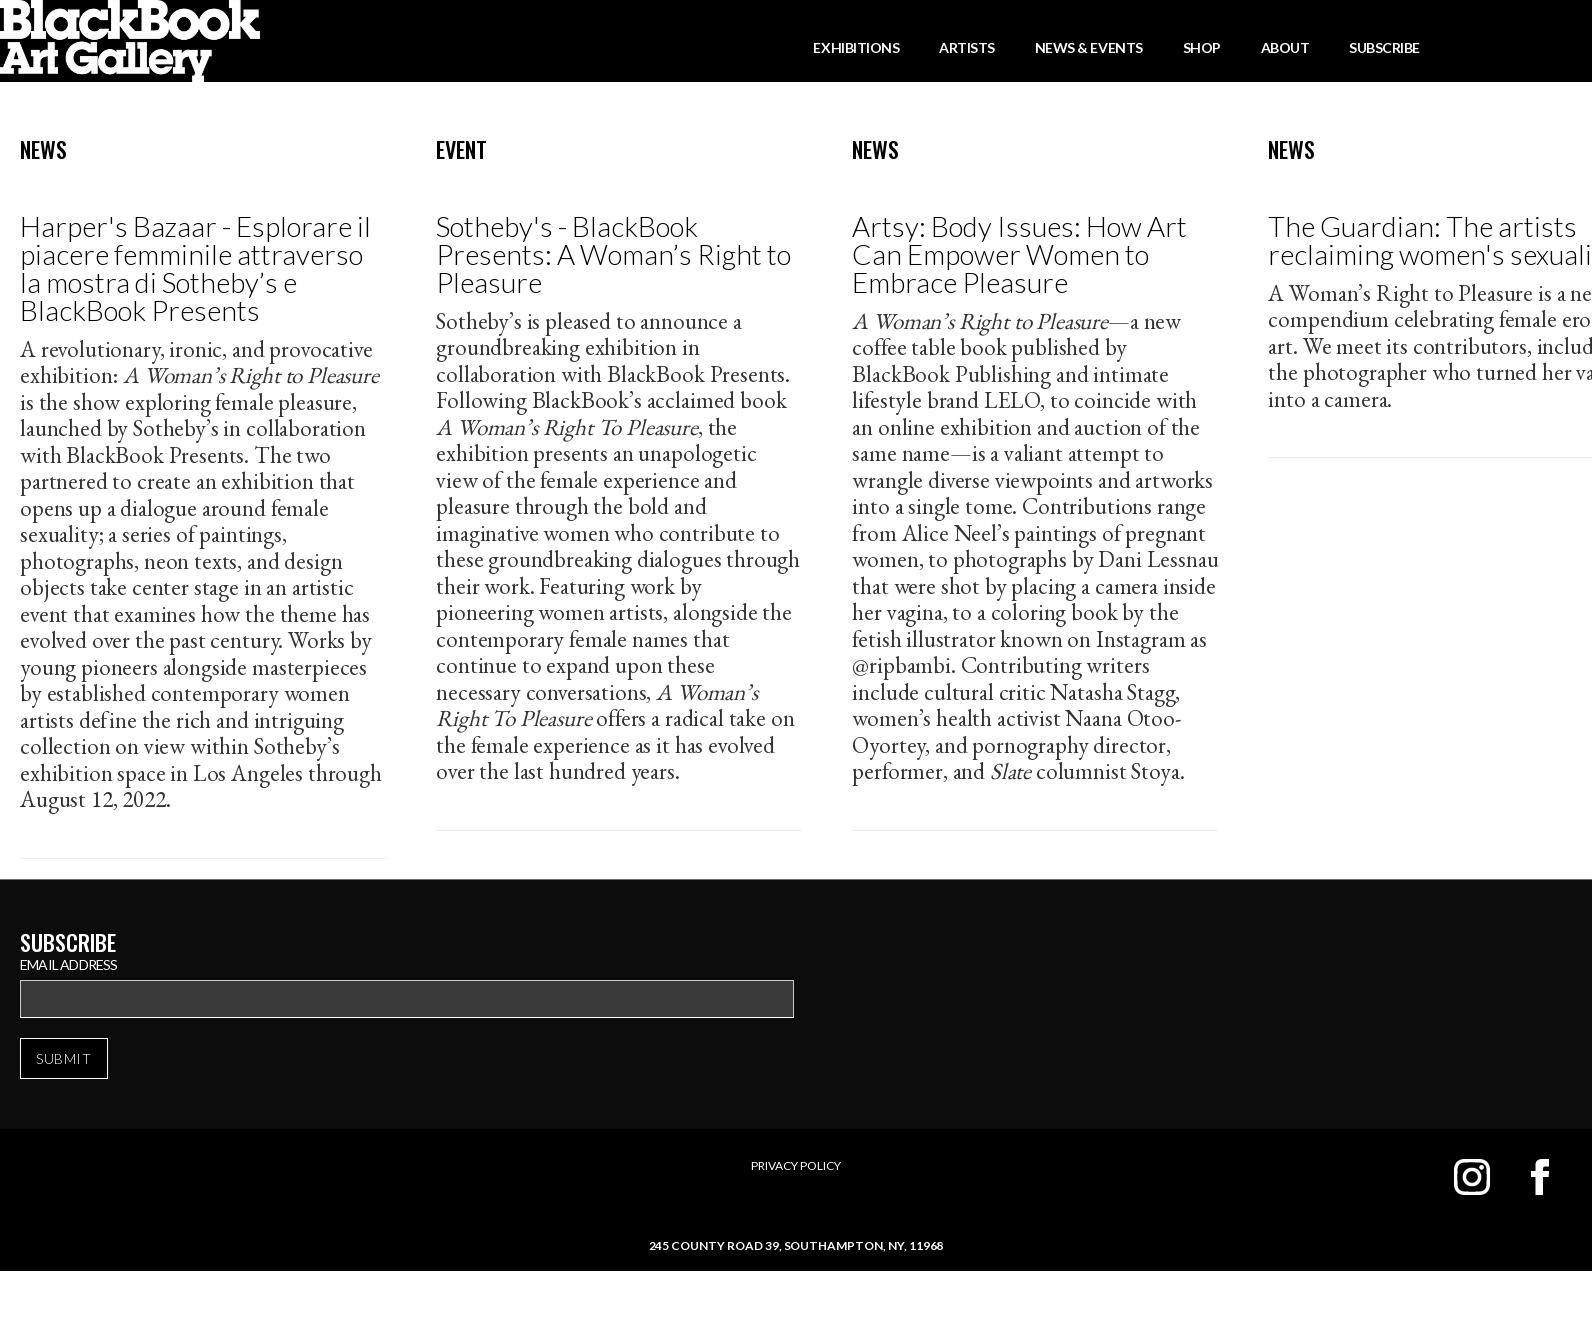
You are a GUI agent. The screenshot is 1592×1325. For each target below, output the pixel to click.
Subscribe (1384, 47)
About (1285, 47)
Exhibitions (856, 47)
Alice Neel (949, 533)
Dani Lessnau (1158, 559)
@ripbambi (901, 665)
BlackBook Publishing (951, 374)
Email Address (69, 964)
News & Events (1089, 47)
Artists (967, 47)
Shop (1202, 47)
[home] (130, 41)
